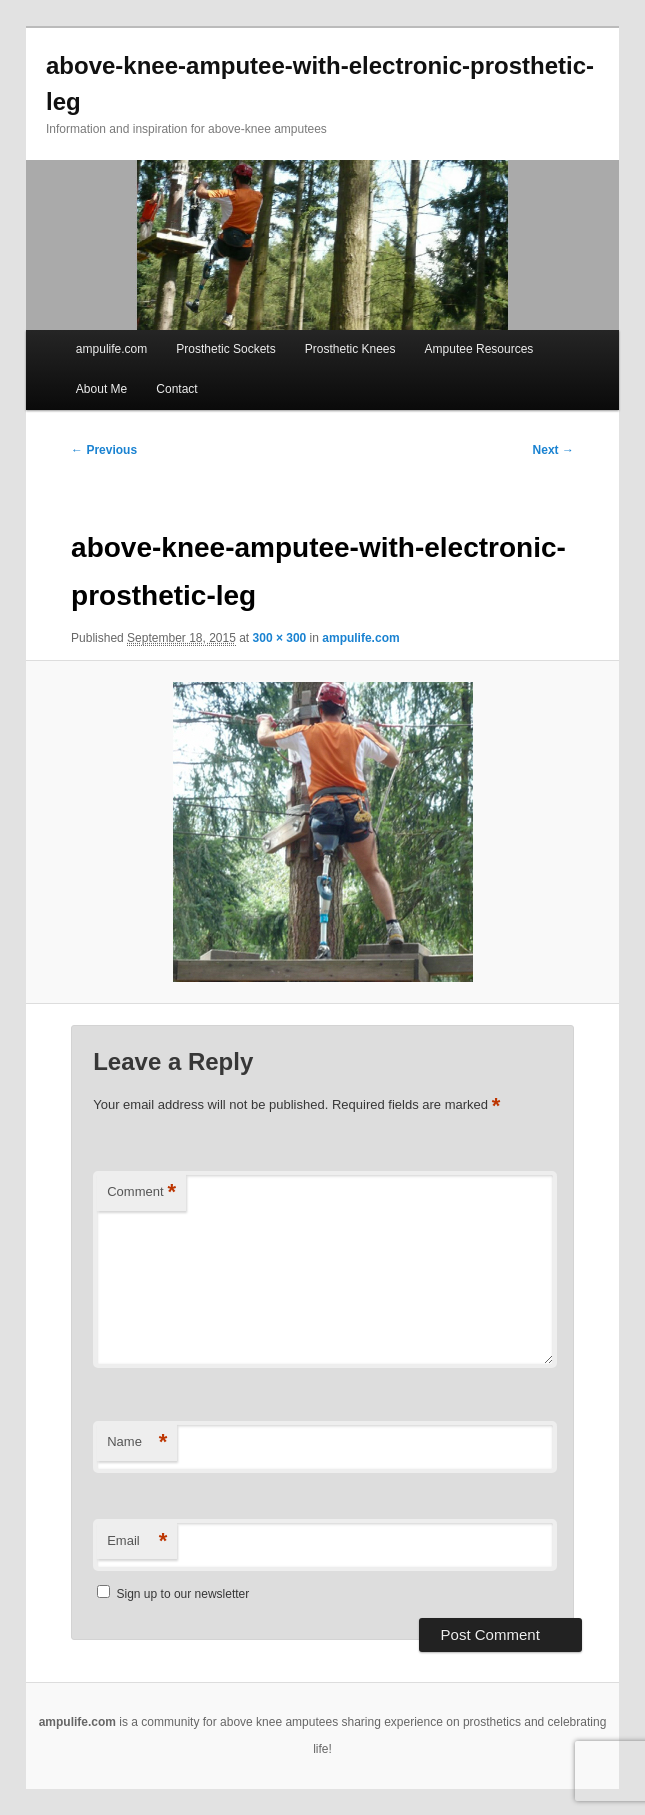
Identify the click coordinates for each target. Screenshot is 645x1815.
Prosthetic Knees (350, 349)
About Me (101, 389)
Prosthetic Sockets (225, 349)
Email (137, 1541)
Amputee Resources (479, 349)
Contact (176, 389)
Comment (141, 1192)
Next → (553, 450)
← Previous (104, 450)
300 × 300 (280, 638)
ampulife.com (111, 349)
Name (137, 1442)
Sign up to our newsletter (173, 1594)
